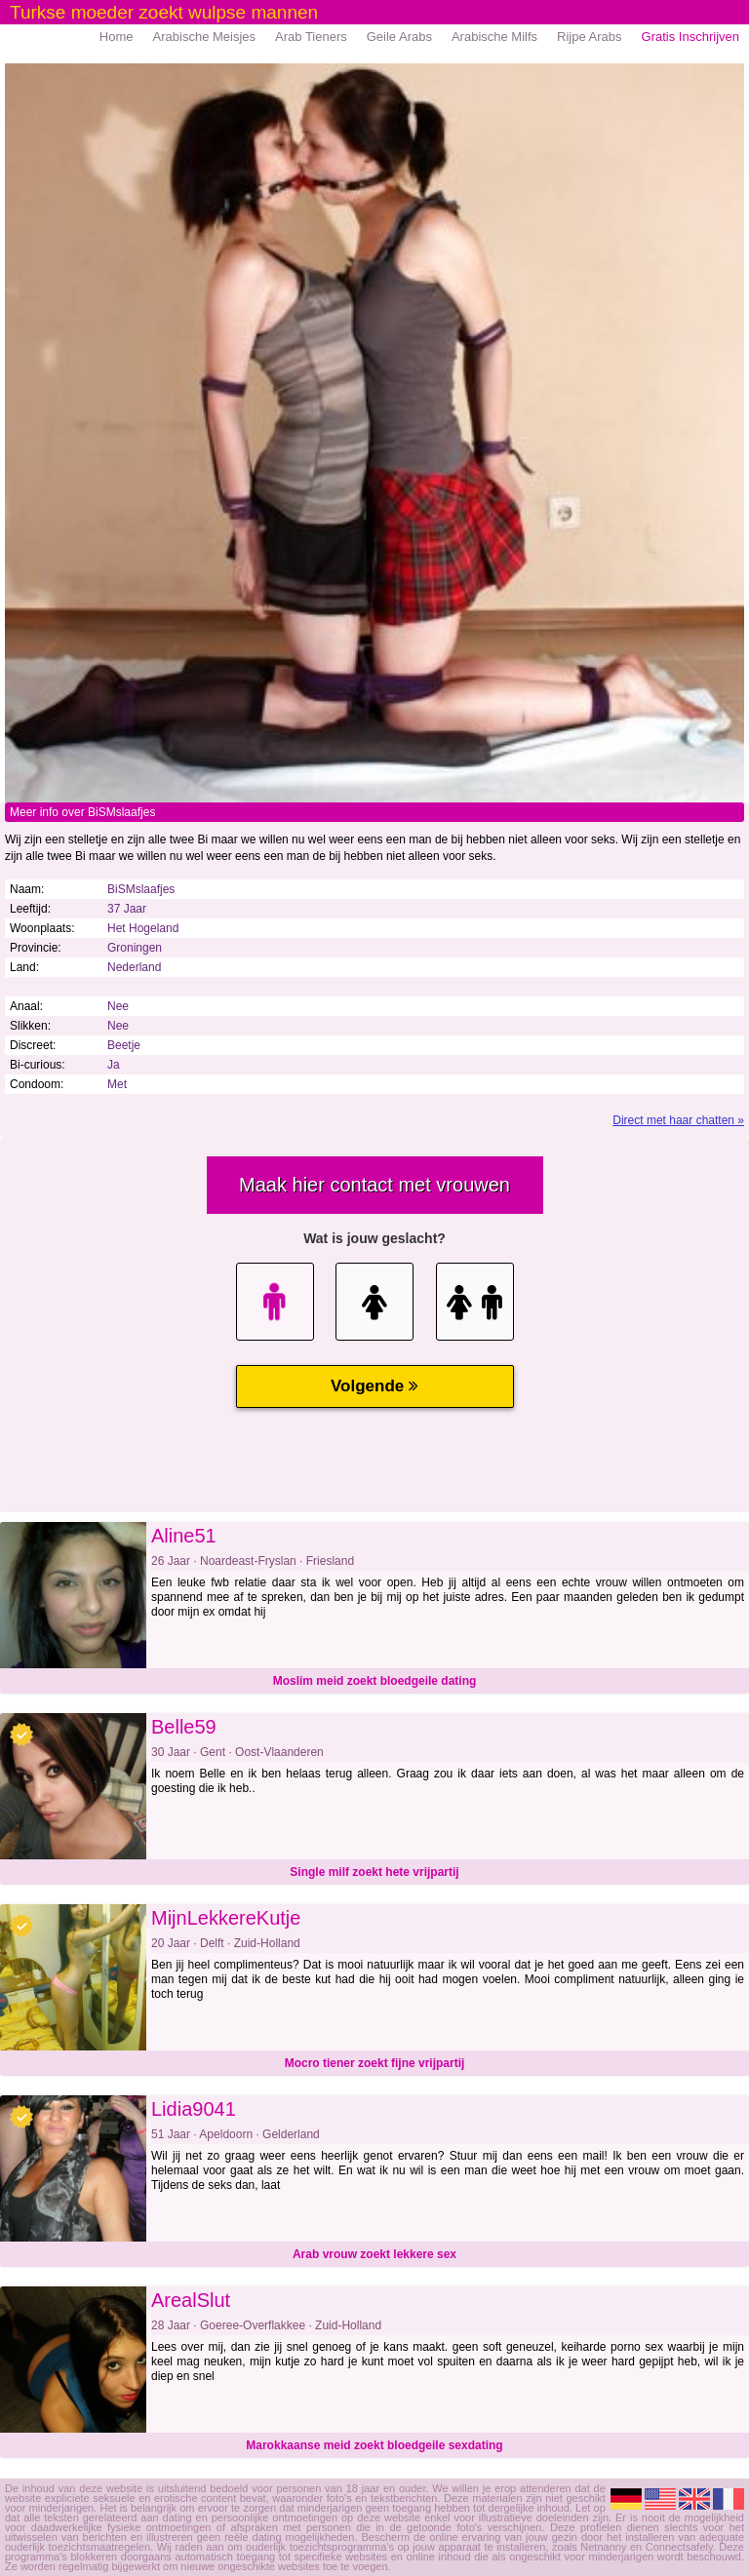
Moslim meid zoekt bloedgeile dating (375, 1681)
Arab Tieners (311, 36)
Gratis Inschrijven (690, 36)
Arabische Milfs (494, 36)
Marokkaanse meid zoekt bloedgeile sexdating (374, 2445)
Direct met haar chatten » (678, 1120)
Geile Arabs (399, 36)
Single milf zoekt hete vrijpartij (374, 1872)
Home (116, 36)
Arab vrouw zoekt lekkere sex (374, 2254)
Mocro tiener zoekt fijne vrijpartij (375, 2063)
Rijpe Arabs (589, 36)
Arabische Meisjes (204, 36)
